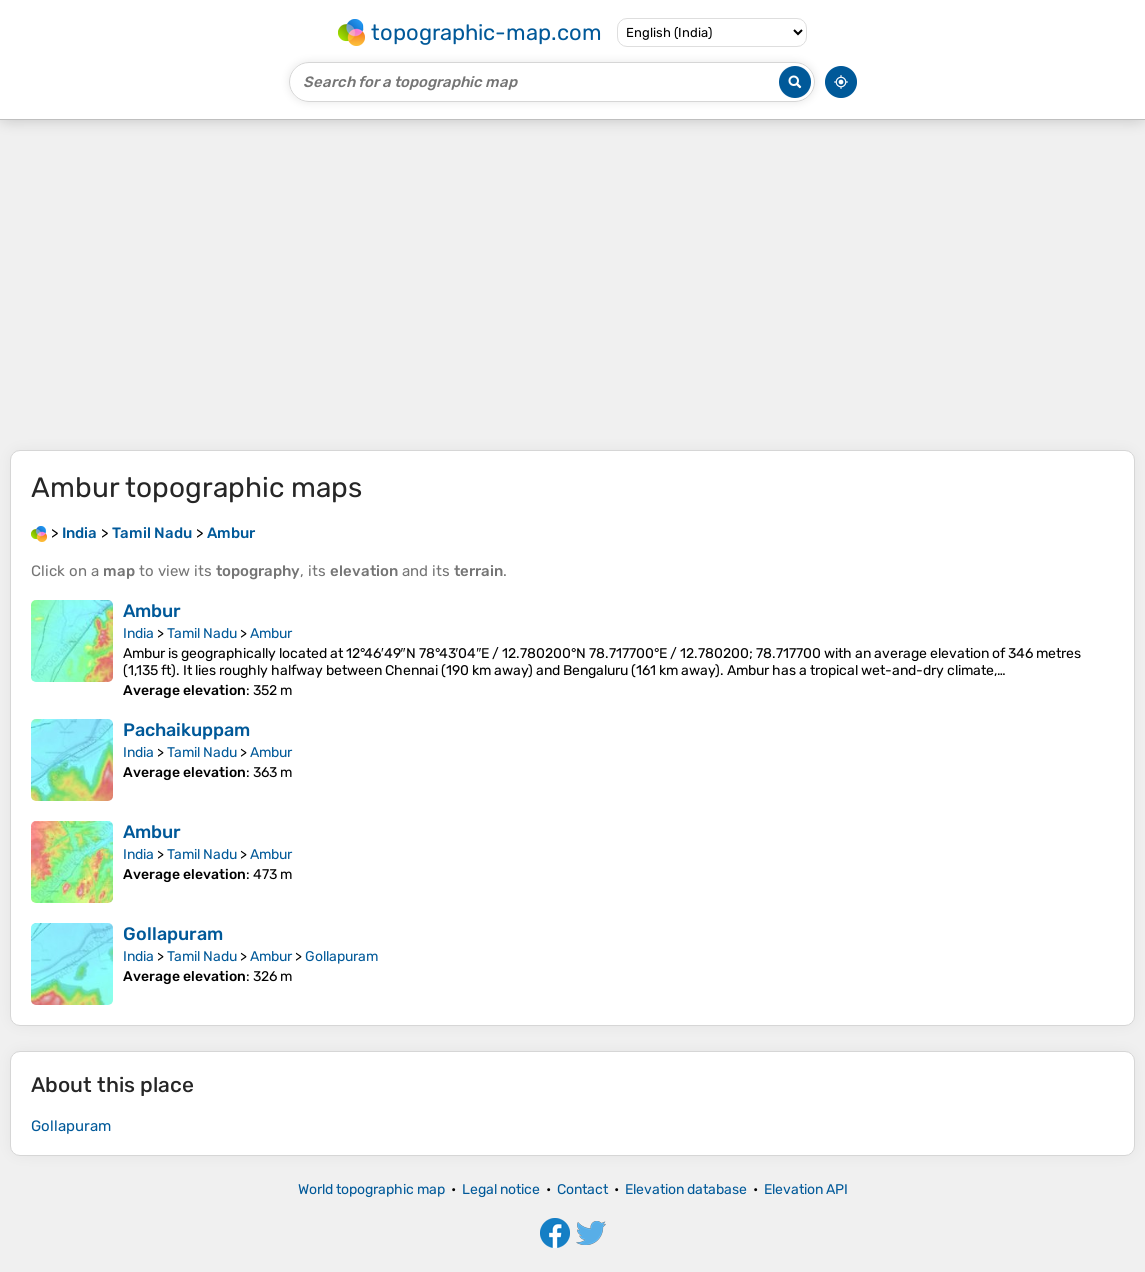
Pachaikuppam (186, 730)
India (138, 633)
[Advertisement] (572, 285)
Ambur (152, 611)
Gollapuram (173, 934)
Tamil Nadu (202, 633)
